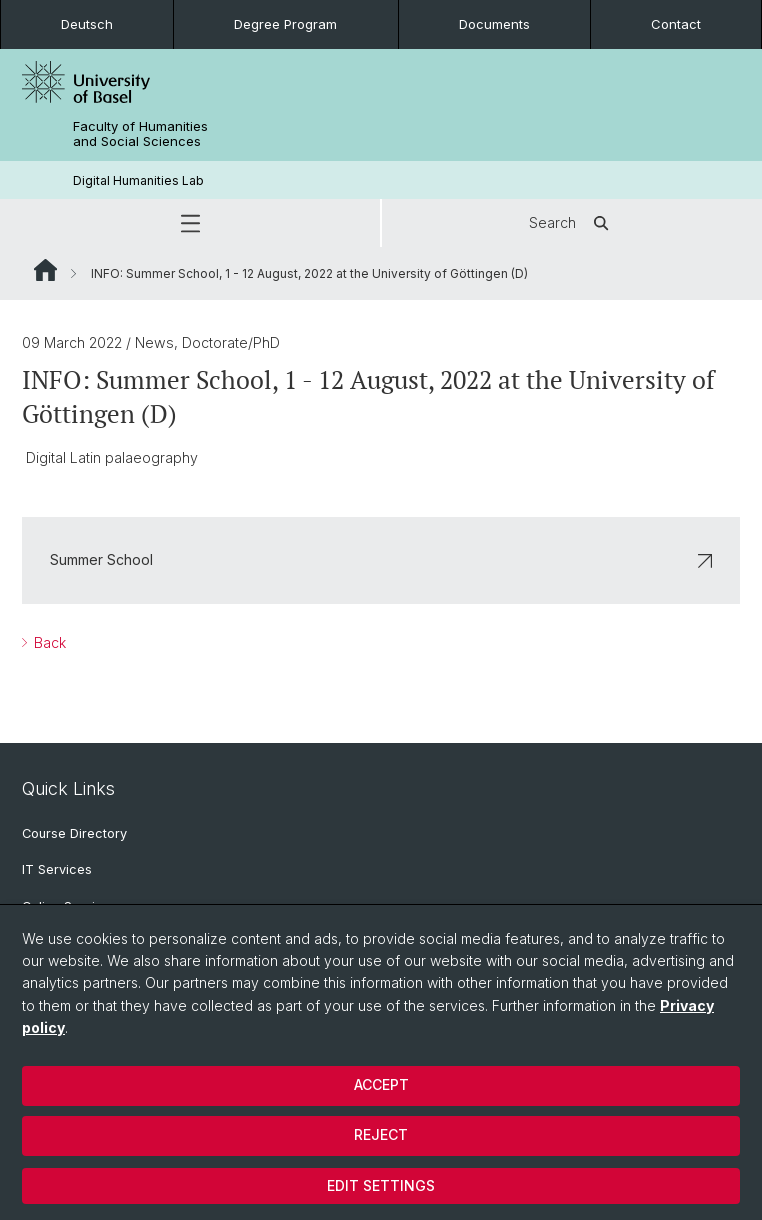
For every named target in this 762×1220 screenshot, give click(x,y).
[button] (190, 223)
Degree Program (285, 24)
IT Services (57, 869)
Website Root (45, 270)
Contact (676, 24)
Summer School (381, 560)
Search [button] (572, 223)
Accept (381, 1084)
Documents (494, 24)
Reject (381, 1134)
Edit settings (381, 1185)
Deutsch (87, 24)
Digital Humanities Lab (138, 180)
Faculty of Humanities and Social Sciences (140, 134)
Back (48, 642)
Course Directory (74, 833)
